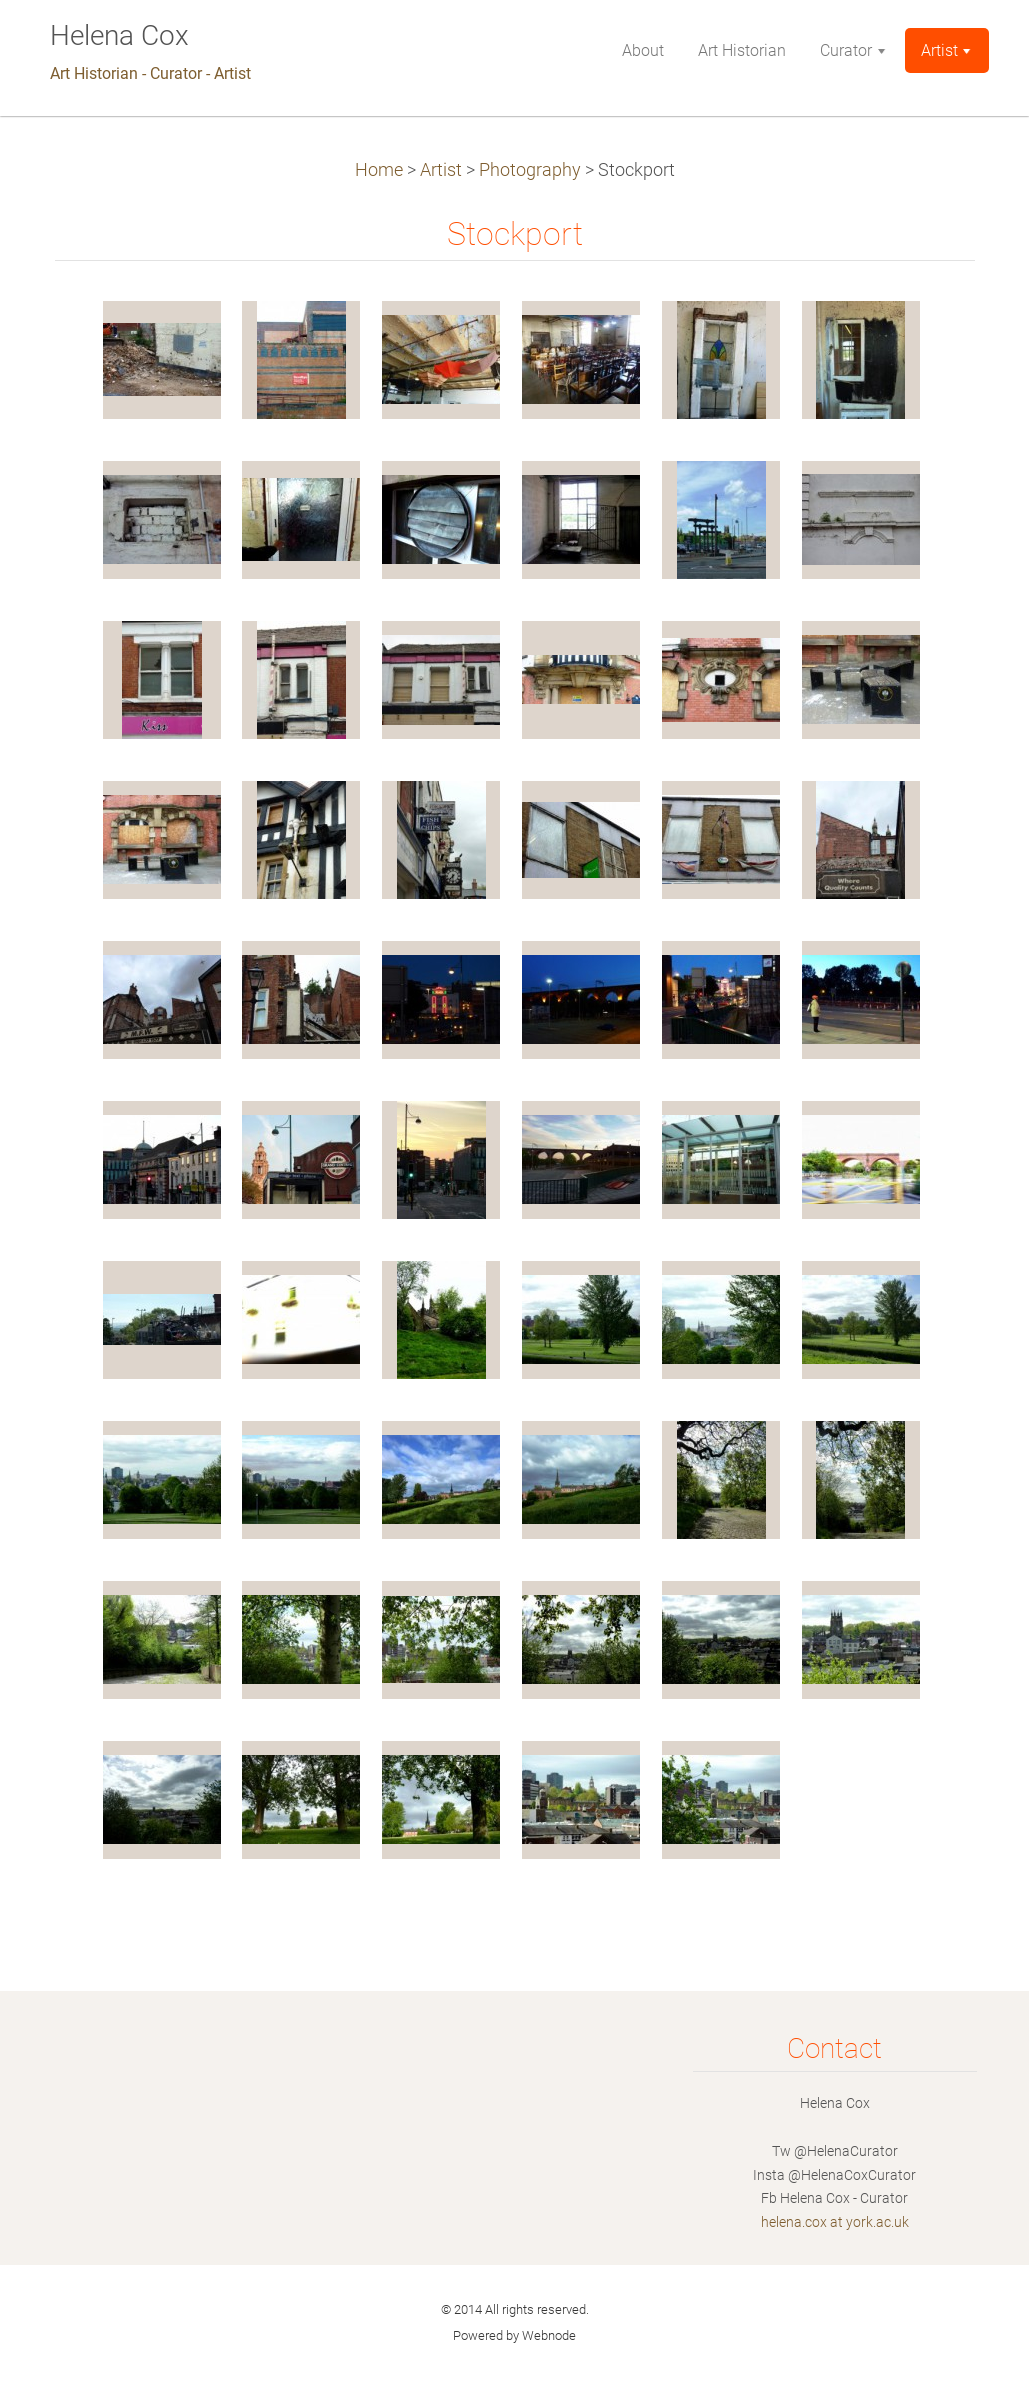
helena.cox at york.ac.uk (835, 2222)
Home (379, 170)
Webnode (549, 2335)
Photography (530, 170)
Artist (441, 170)
